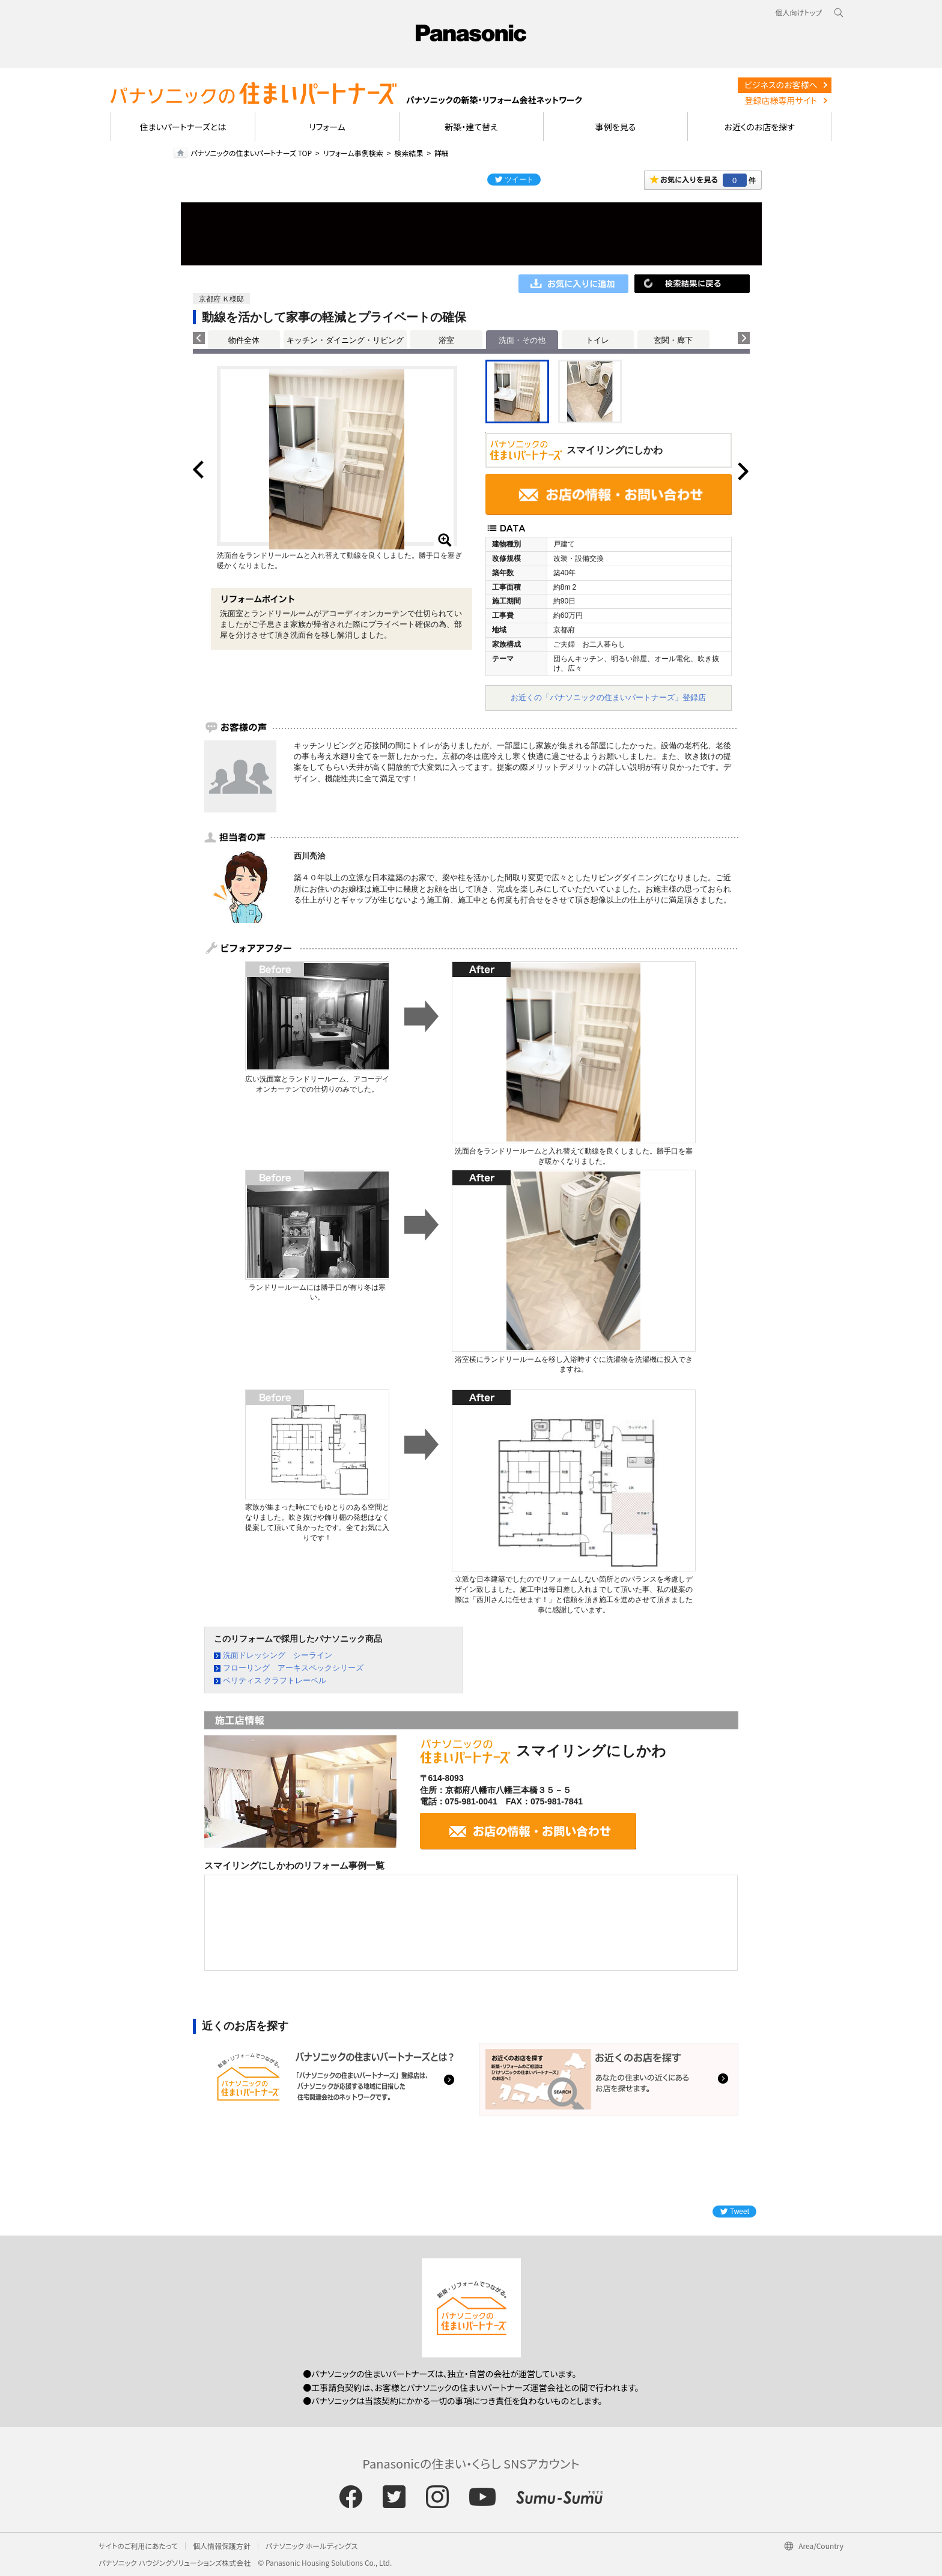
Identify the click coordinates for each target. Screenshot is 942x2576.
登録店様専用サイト (781, 100)
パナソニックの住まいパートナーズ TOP (251, 153)
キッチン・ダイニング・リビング (345, 340)
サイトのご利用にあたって (138, 2546)
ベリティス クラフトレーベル (275, 1680)
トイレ (597, 340)
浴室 (446, 340)
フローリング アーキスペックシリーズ (293, 1667)
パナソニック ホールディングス (311, 2546)
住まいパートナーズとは (183, 127)
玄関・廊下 (673, 340)
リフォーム (327, 127)
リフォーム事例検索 (353, 153)
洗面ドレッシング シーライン (277, 1655)
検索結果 (408, 153)
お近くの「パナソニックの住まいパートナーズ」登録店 (608, 697)
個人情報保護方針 (222, 2546)
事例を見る (615, 127)
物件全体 (244, 340)
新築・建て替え (471, 127)
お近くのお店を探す (759, 127)
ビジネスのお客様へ (781, 85)
